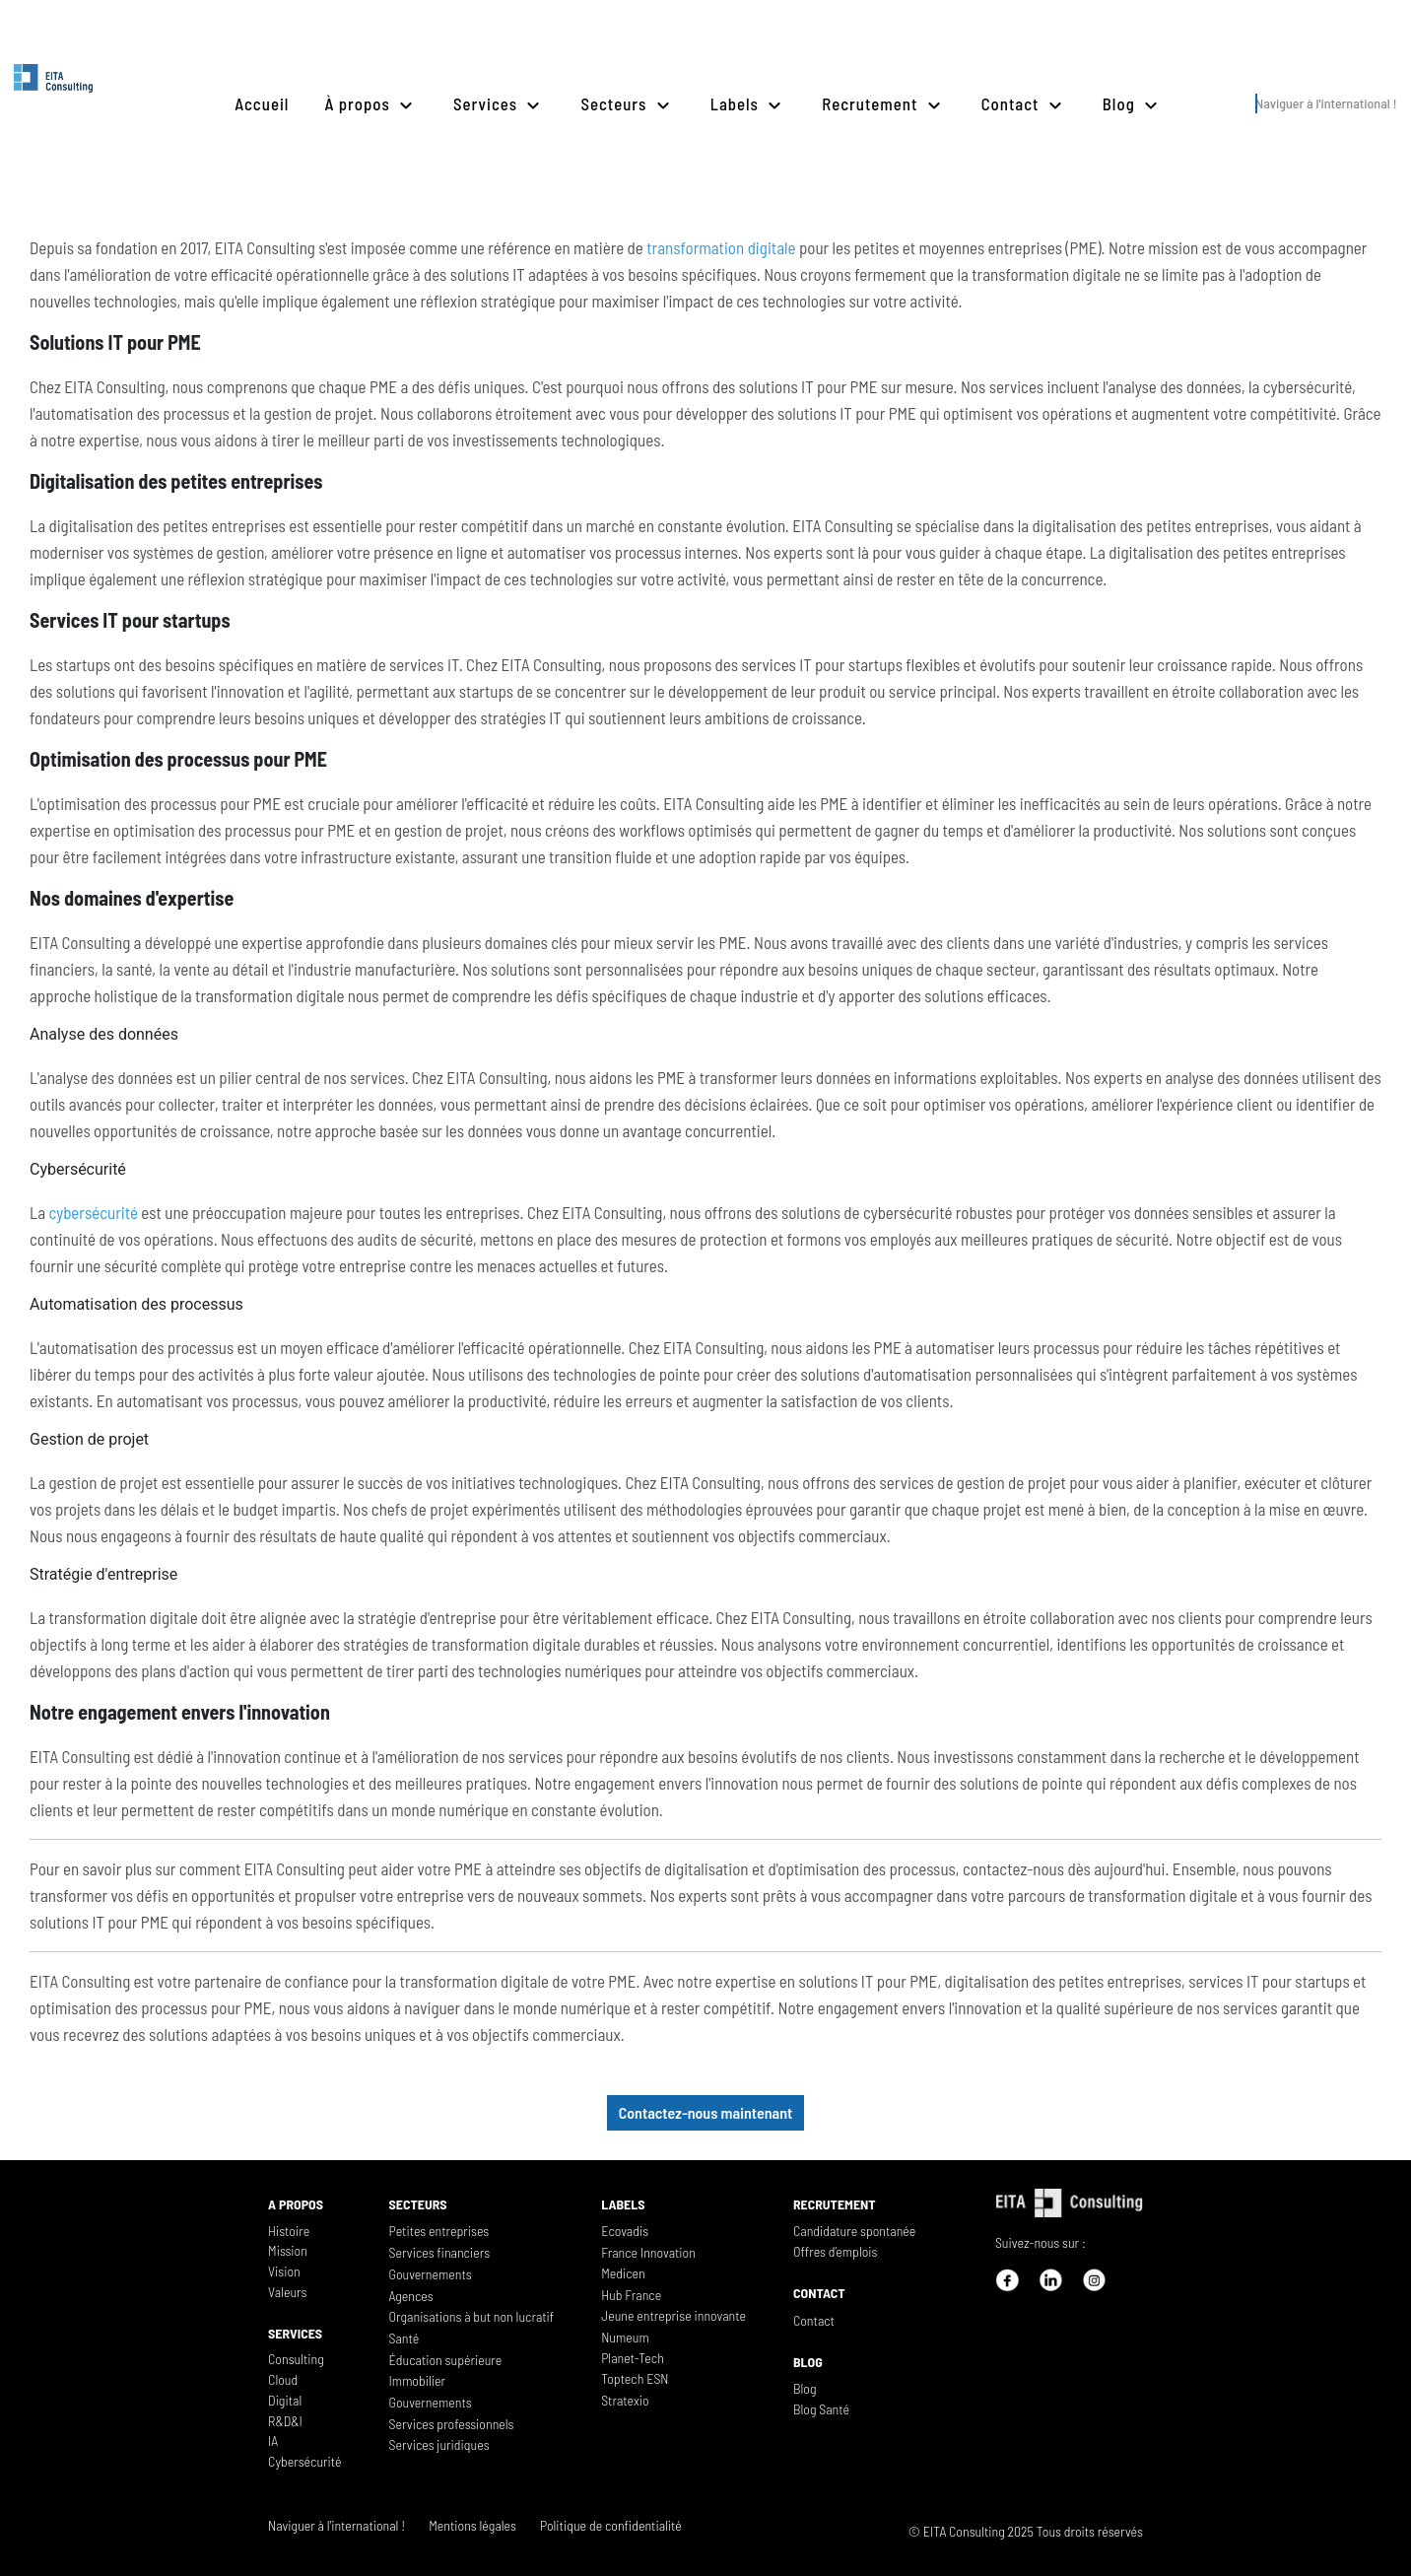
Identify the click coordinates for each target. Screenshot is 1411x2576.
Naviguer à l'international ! (1326, 103)
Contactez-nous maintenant (706, 2112)
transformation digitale (720, 247)
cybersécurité (93, 1212)
